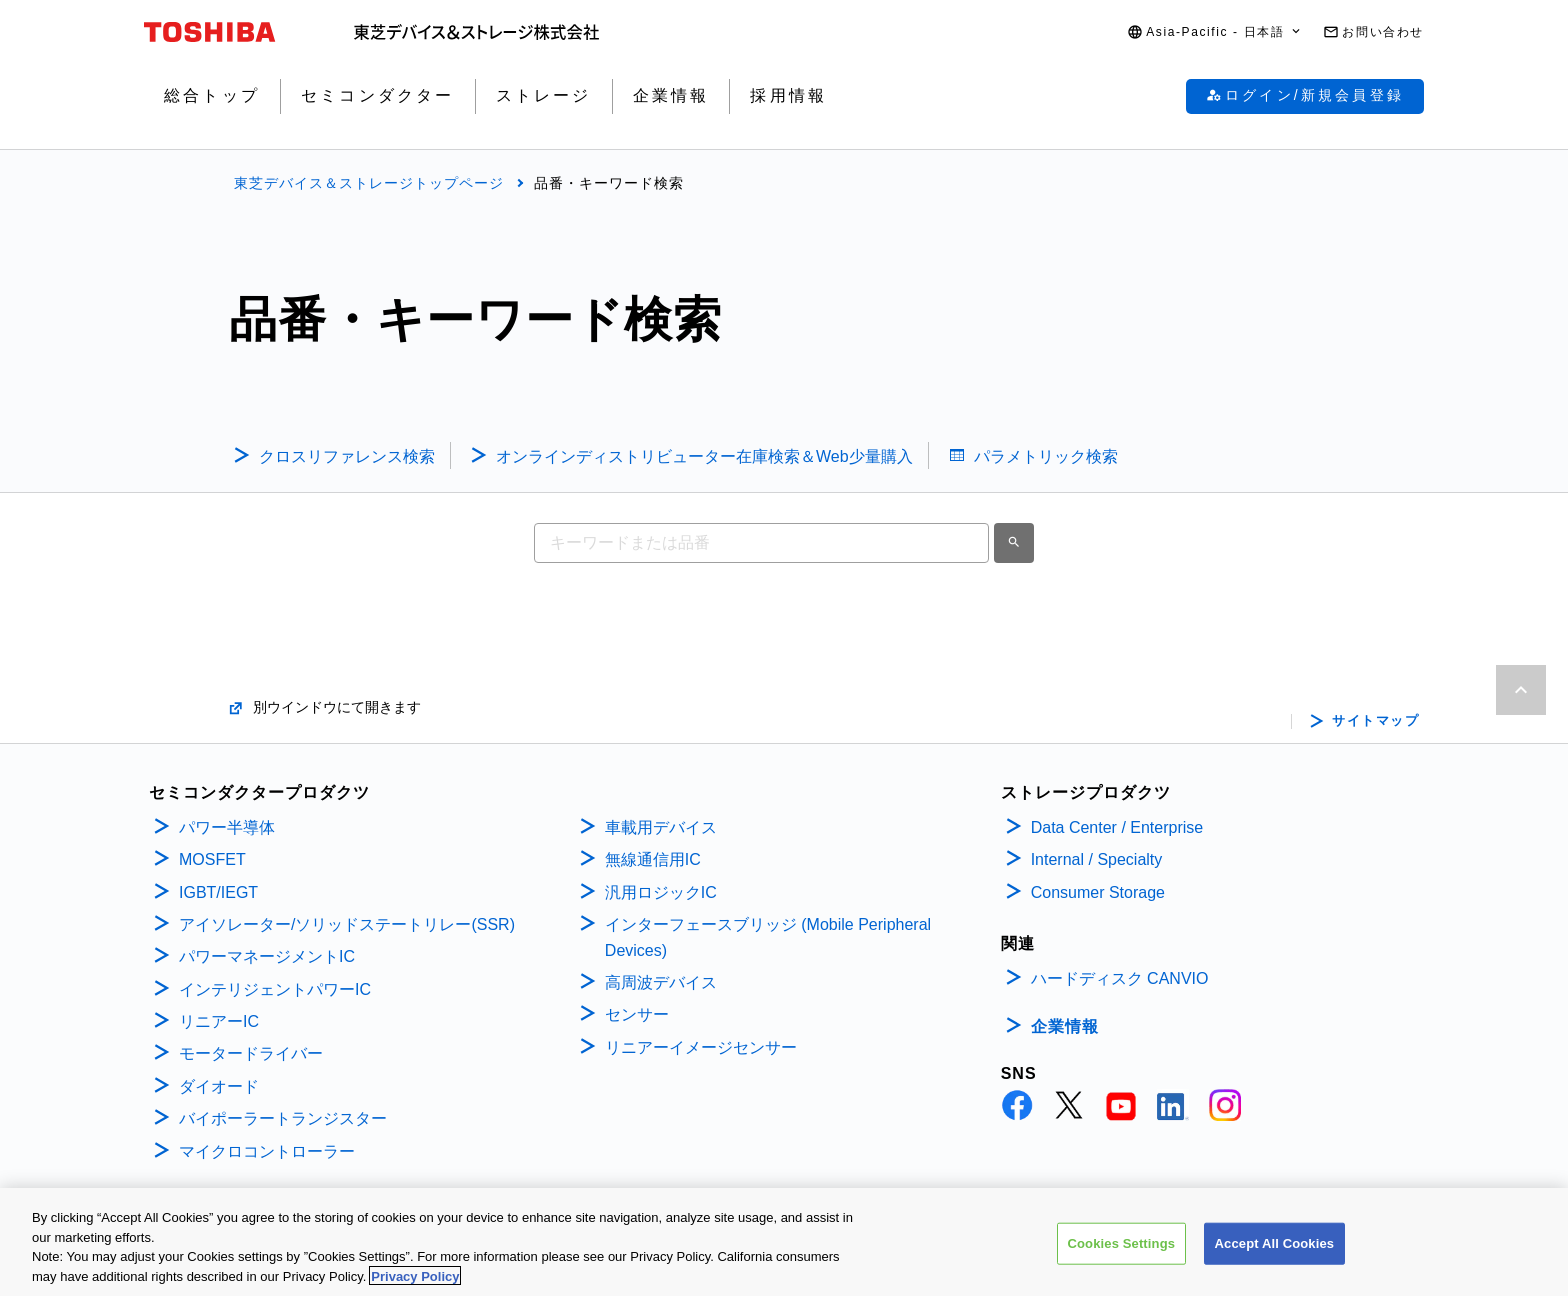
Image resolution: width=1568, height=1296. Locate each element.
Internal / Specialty (1097, 859)
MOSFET (212, 859)
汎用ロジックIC (661, 892)
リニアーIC (219, 1021)
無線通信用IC (653, 859)
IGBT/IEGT (218, 892)
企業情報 (1065, 1026)
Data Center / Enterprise (1117, 827)
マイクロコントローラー (267, 1151)
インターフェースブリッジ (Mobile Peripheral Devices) (768, 937)
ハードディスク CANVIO (1120, 978)
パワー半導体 (227, 827)
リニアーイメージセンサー (701, 1047)
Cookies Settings (1122, 1251)
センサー (637, 1014)
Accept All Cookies (1275, 1251)
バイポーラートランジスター (283, 1118)
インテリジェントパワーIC (275, 989)
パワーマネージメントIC (267, 956)
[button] (1215, 32)
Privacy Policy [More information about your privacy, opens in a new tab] (415, 1284)
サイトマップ (1375, 721)
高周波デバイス (661, 982)
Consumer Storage (1098, 892)
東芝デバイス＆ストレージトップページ (369, 183)
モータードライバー (251, 1053)
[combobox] (761, 543)
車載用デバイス (661, 827)
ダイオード (219, 1086)
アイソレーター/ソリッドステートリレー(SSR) (347, 924)
